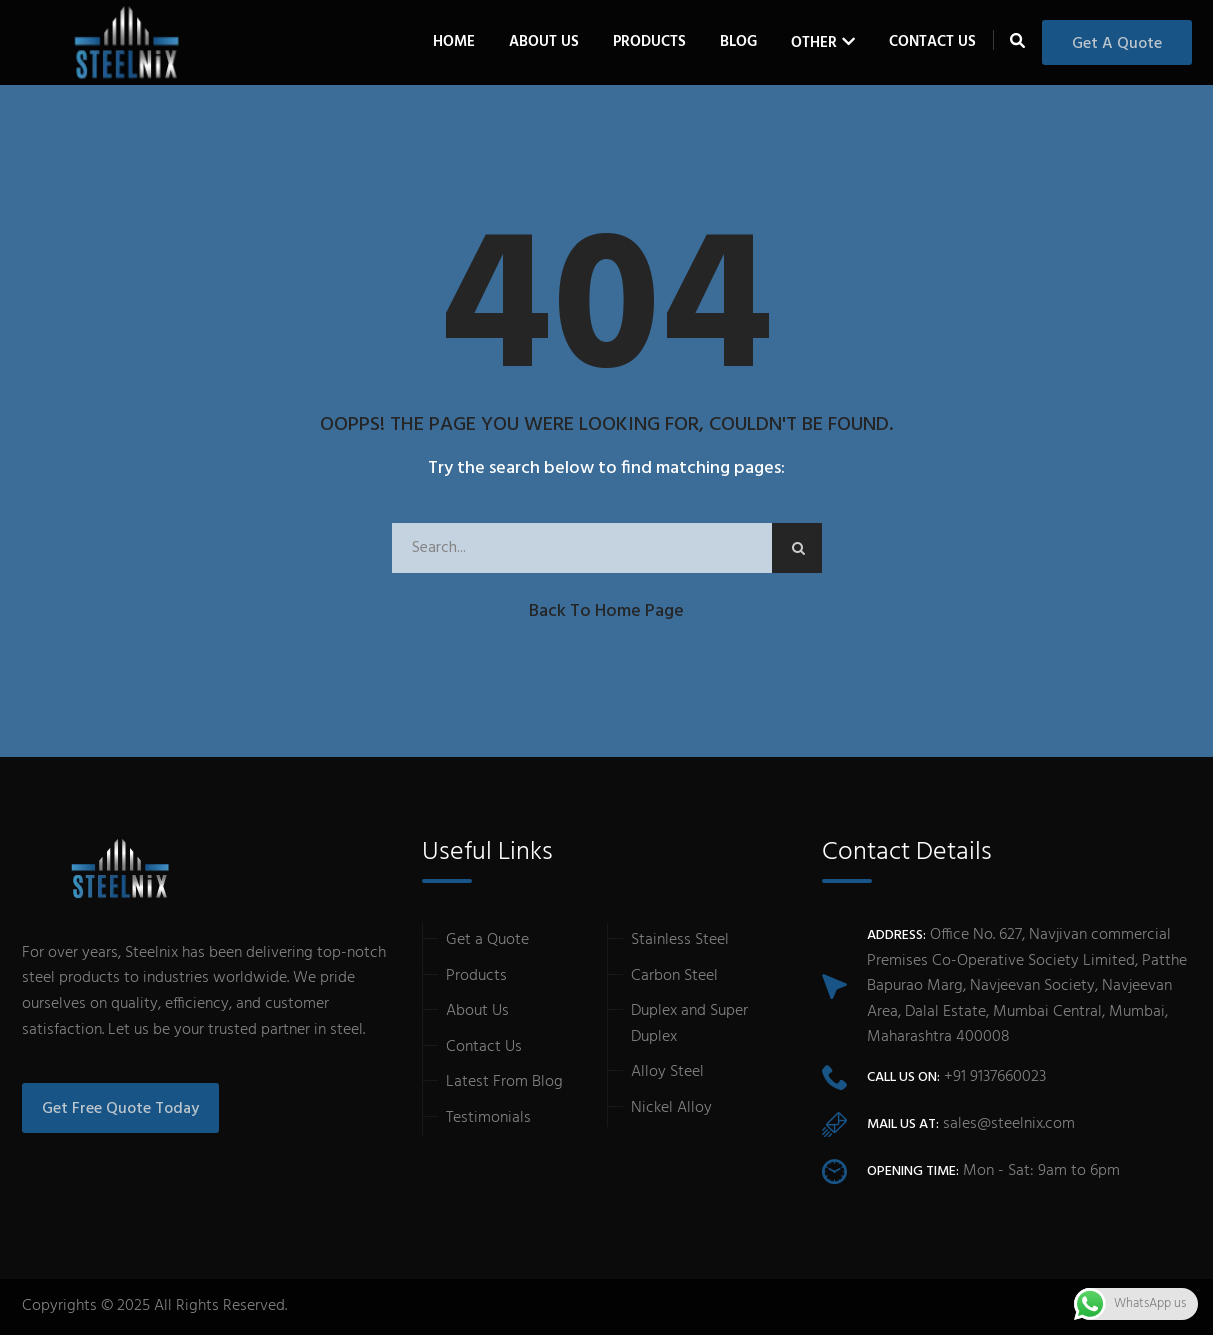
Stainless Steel (680, 940)
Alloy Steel (667, 1072)
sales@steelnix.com (1009, 1124)
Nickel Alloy (671, 1108)
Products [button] (649, 42)
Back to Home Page (606, 611)
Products (476, 976)
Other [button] (814, 43)
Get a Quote (1117, 44)
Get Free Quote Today (120, 1109)
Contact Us (932, 42)
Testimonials (488, 1118)
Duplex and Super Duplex (689, 1024)
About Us (544, 42)
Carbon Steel (674, 976)
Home (454, 42)
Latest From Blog (504, 1082)
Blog (738, 42)
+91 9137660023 (995, 1077)
